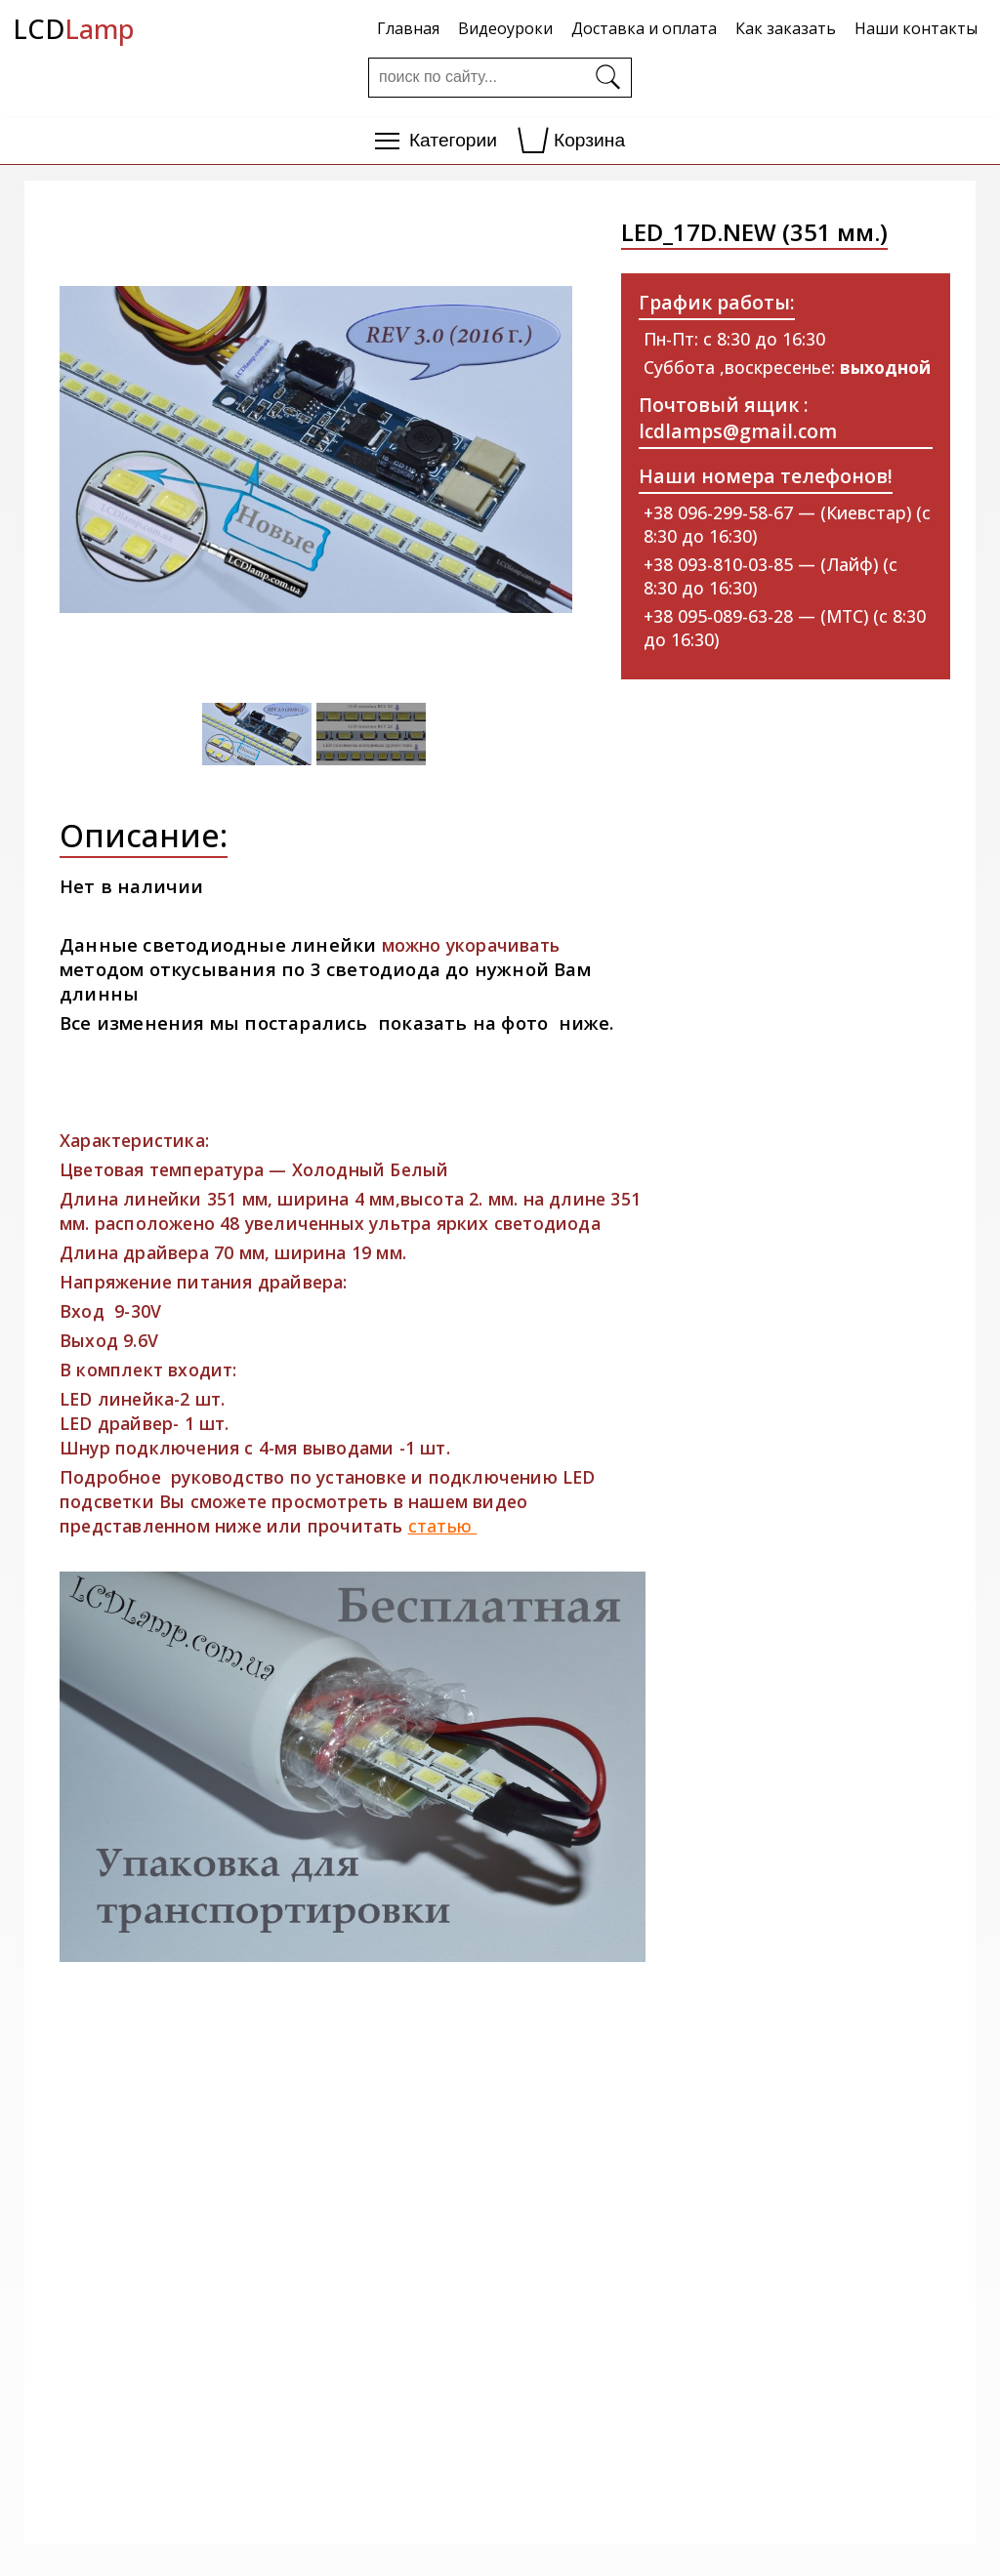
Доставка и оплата (644, 28)
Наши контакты (916, 28)
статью (442, 1525)
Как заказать (785, 28)
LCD (73, 29)
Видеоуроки (505, 28)
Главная (408, 28)
